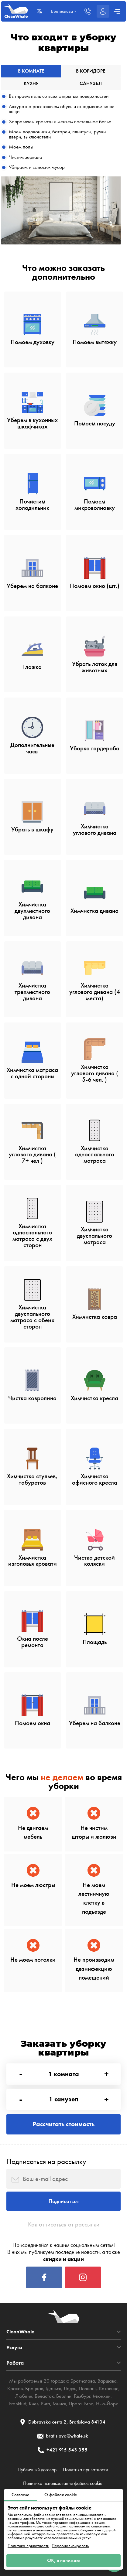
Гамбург (82, 2396)
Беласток (44, 2396)
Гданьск (53, 2388)
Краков (15, 2388)
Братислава (82, 2381)
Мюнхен (102, 2396)
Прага (75, 2404)
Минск (59, 2404)
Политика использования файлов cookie (62, 2483)
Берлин (63, 2396)
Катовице (108, 2388)
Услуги (14, 2347)
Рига (45, 2404)
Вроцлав (34, 2388)
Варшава (107, 2381)
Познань (88, 2388)
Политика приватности (28, 2546)
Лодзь (69, 2388)
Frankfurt (17, 2404)
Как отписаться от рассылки (63, 2224)
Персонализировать (70, 2546)
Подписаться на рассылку (46, 2161)
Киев (34, 2404)
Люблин (23, 2396)
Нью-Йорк (107, 2404)
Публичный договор (37, 2469)
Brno (89, 2404)
